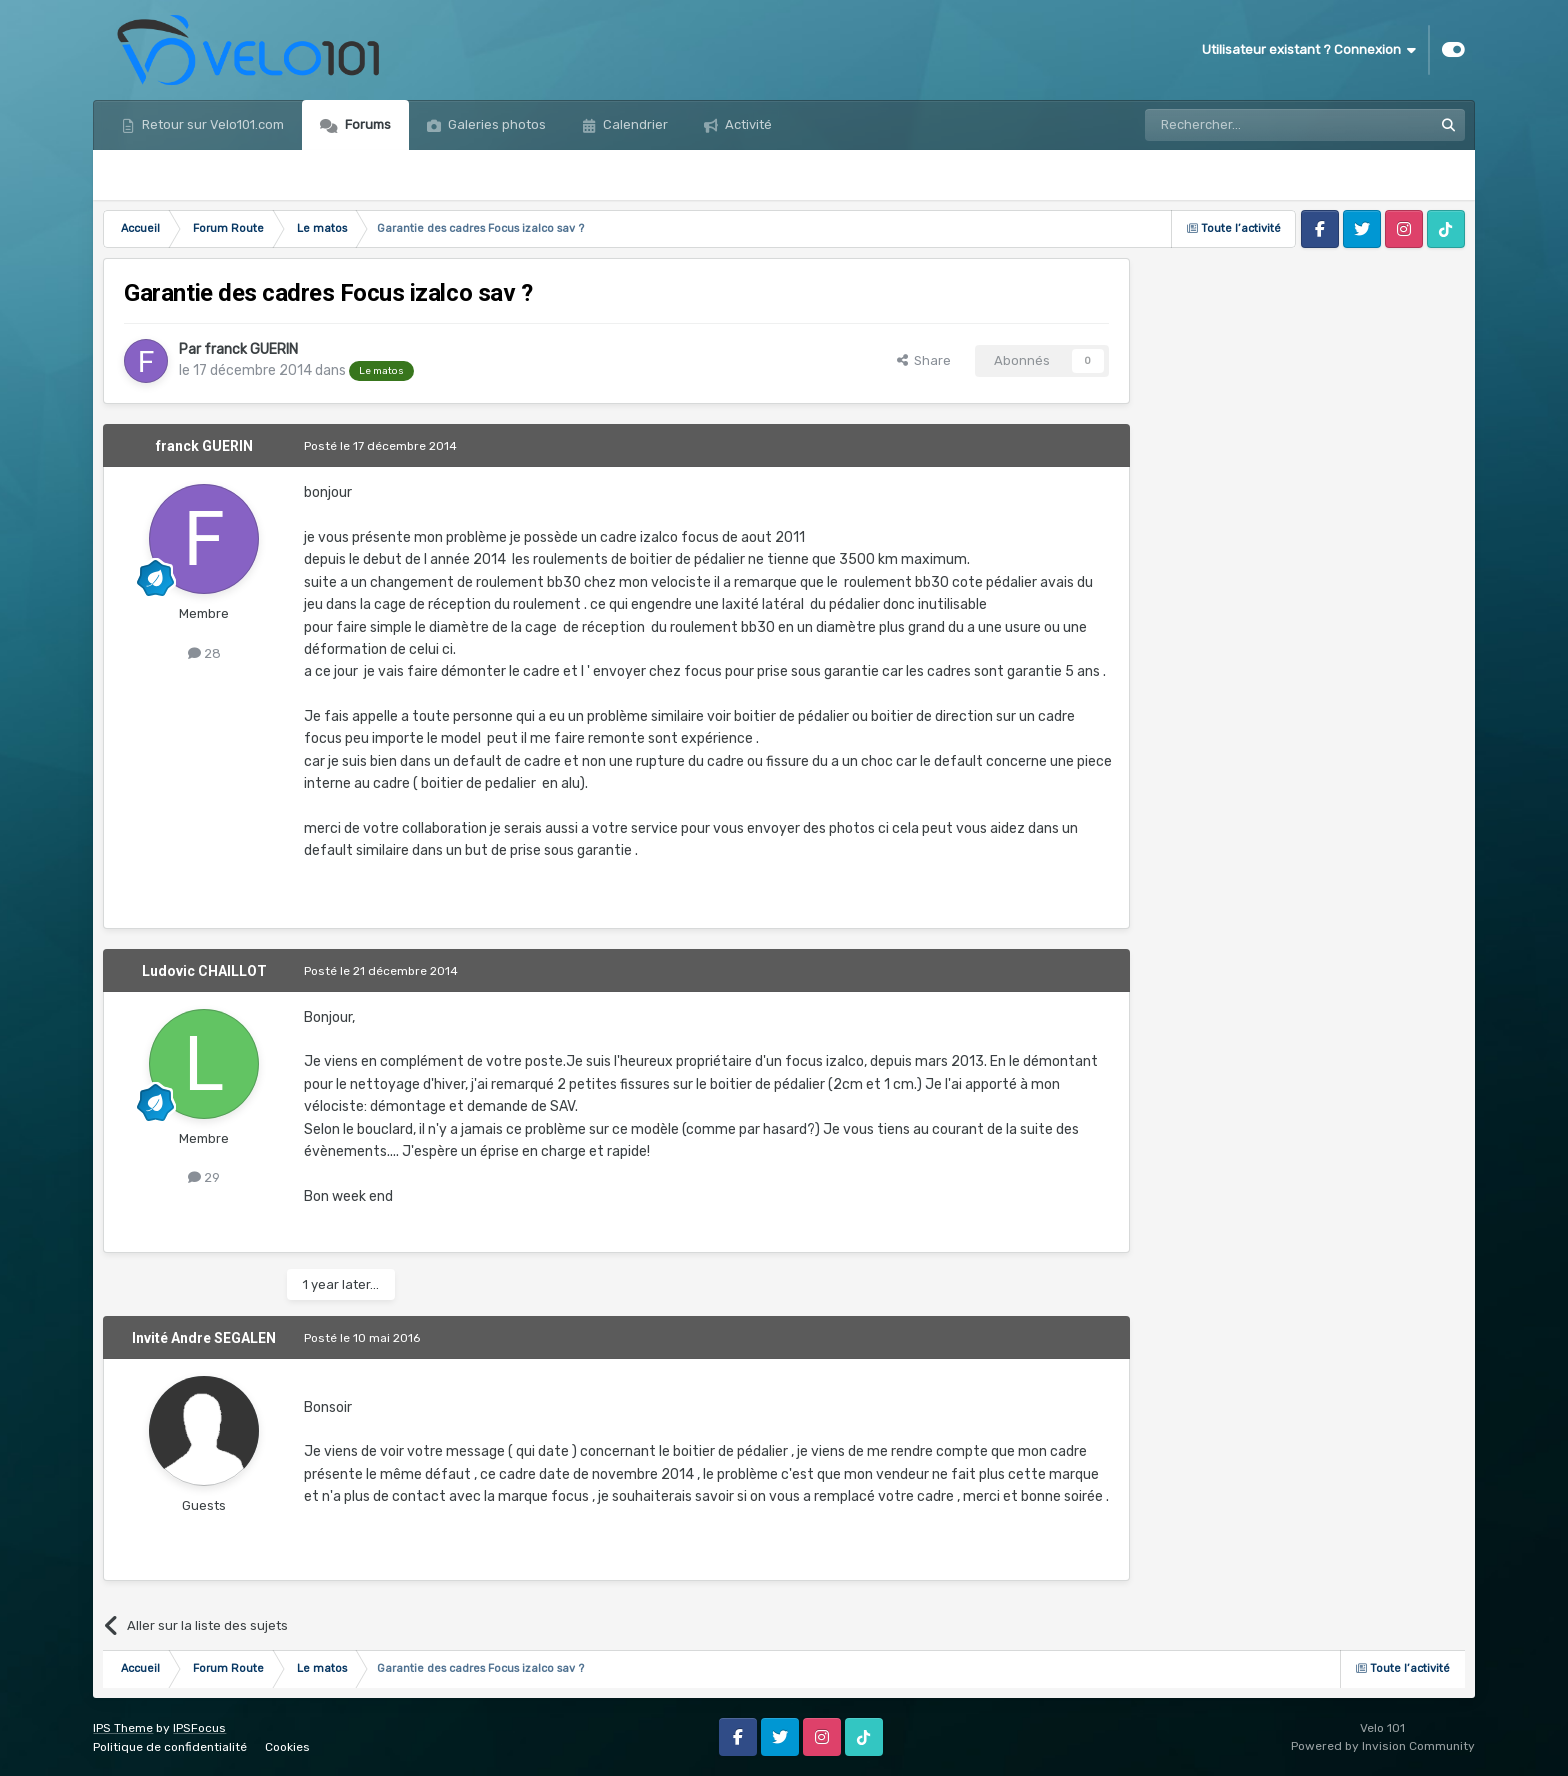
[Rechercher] (1246, 125)
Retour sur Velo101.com (211, 124)
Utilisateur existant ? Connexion (1309, 50)
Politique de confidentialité (170, 1747)
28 (204, 653)
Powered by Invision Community (1383, 1746)
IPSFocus (199, 1728)
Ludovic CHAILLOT (204, 971)
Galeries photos (495, 124)
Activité (747, 124)
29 (204, 1177)
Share (924, 360)
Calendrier (634, 124)
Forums (366, 124)
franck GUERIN (251, 349)
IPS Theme (123, 1728)
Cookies (287, 1747)
